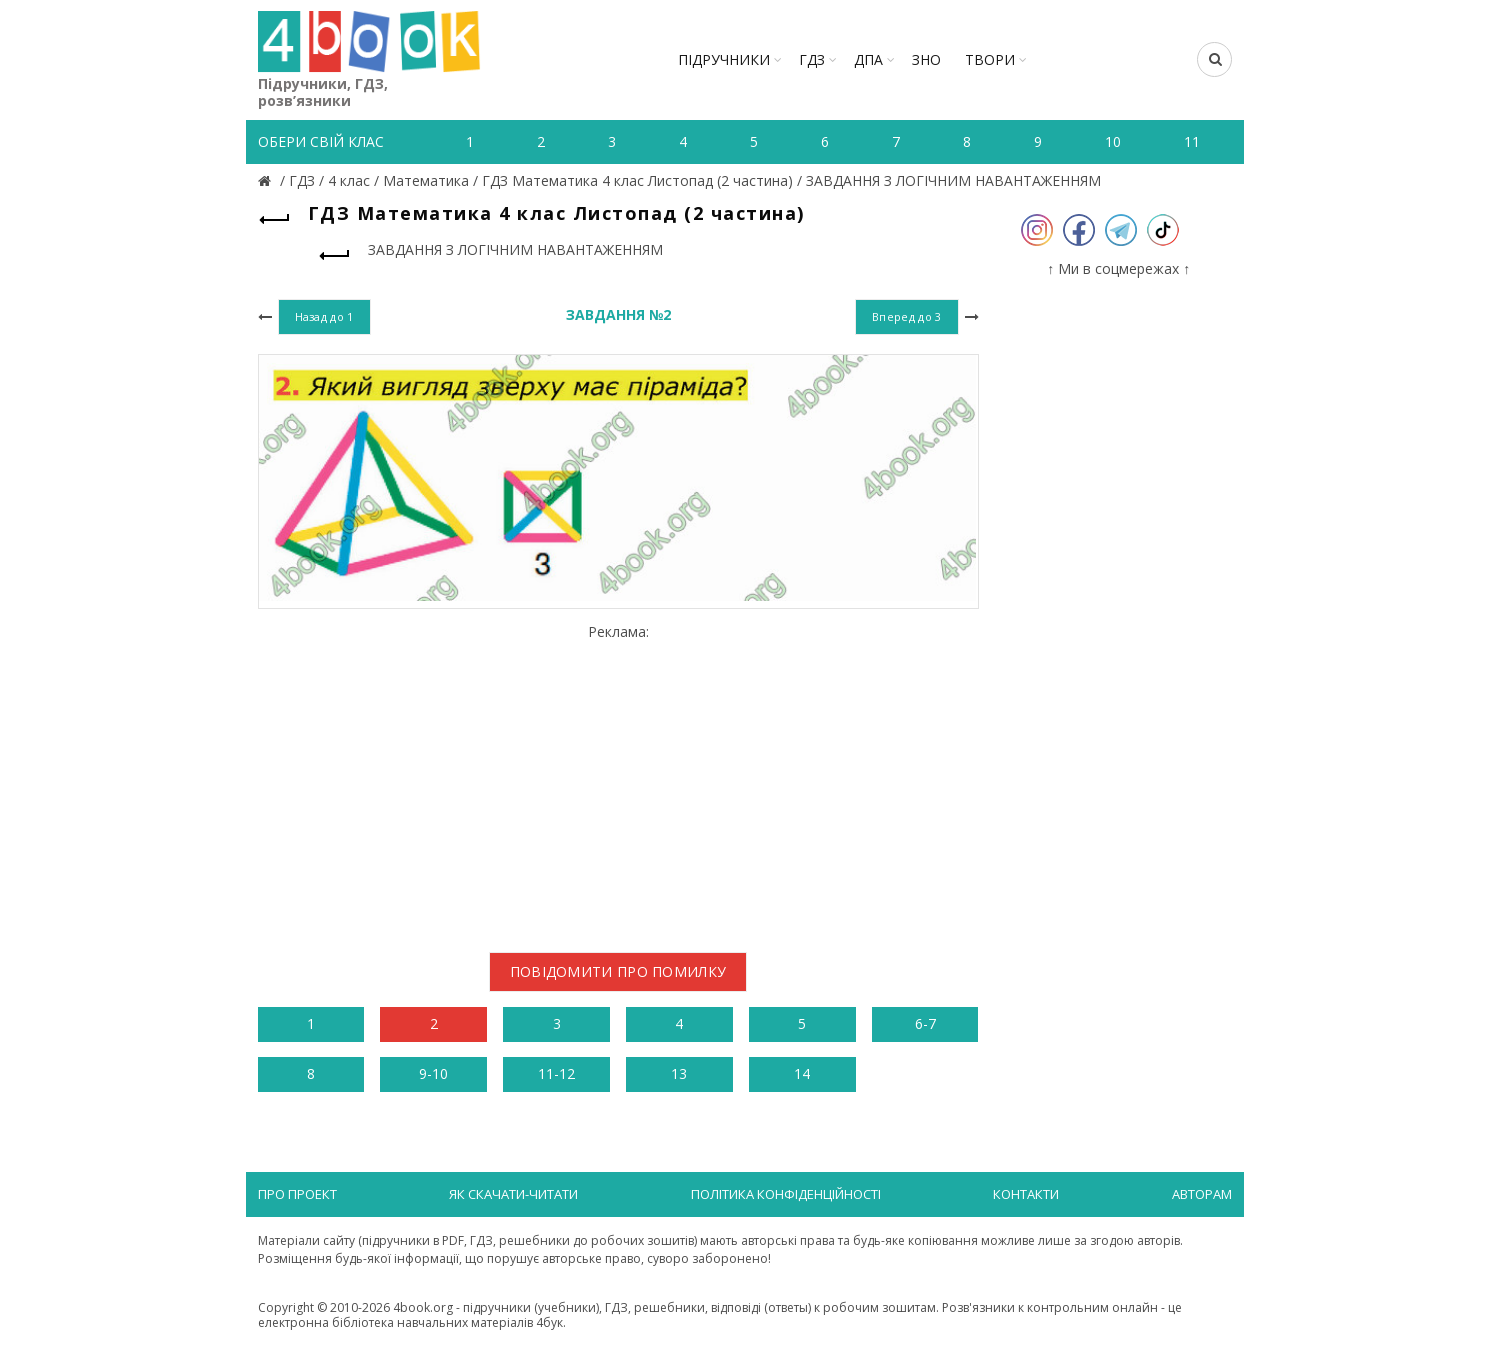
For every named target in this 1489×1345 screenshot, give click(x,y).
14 (802, 1073)
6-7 (925, 1023)
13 (679, 1073)
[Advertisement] (618, 781)
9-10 (433, 1073)
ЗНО (926, 59)
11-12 (556, 1073)
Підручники (724, 59)
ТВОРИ (990, 59)
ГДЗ (812, 59)
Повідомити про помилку (618, 971)
